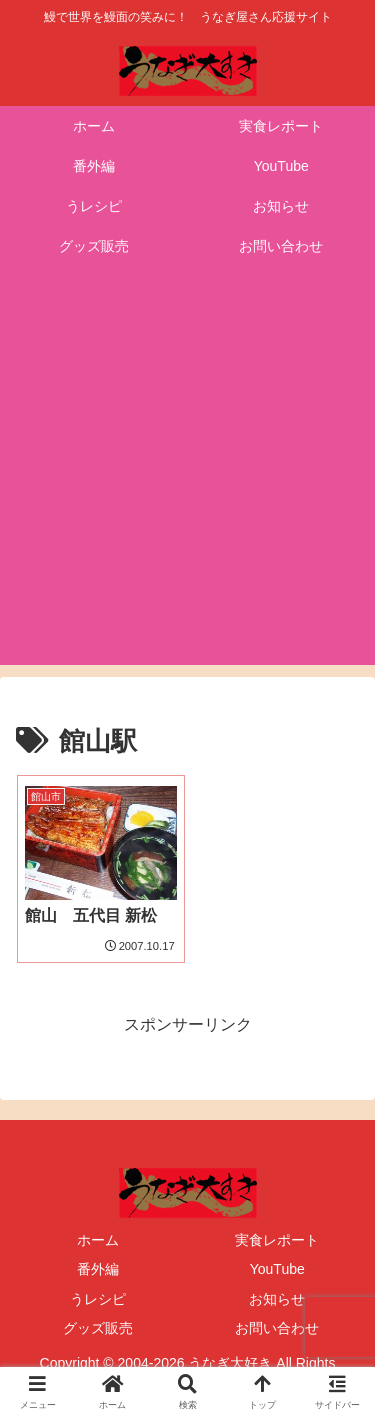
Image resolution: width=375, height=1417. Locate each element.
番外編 (98, 1269)
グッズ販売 (98, 1328)
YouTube (277, 1269)
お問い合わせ (277, 1328)
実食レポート (277, 1240)
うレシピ (98, 1299)
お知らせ (277, 1299)
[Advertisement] (187, 477)
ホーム (98, 1240)
